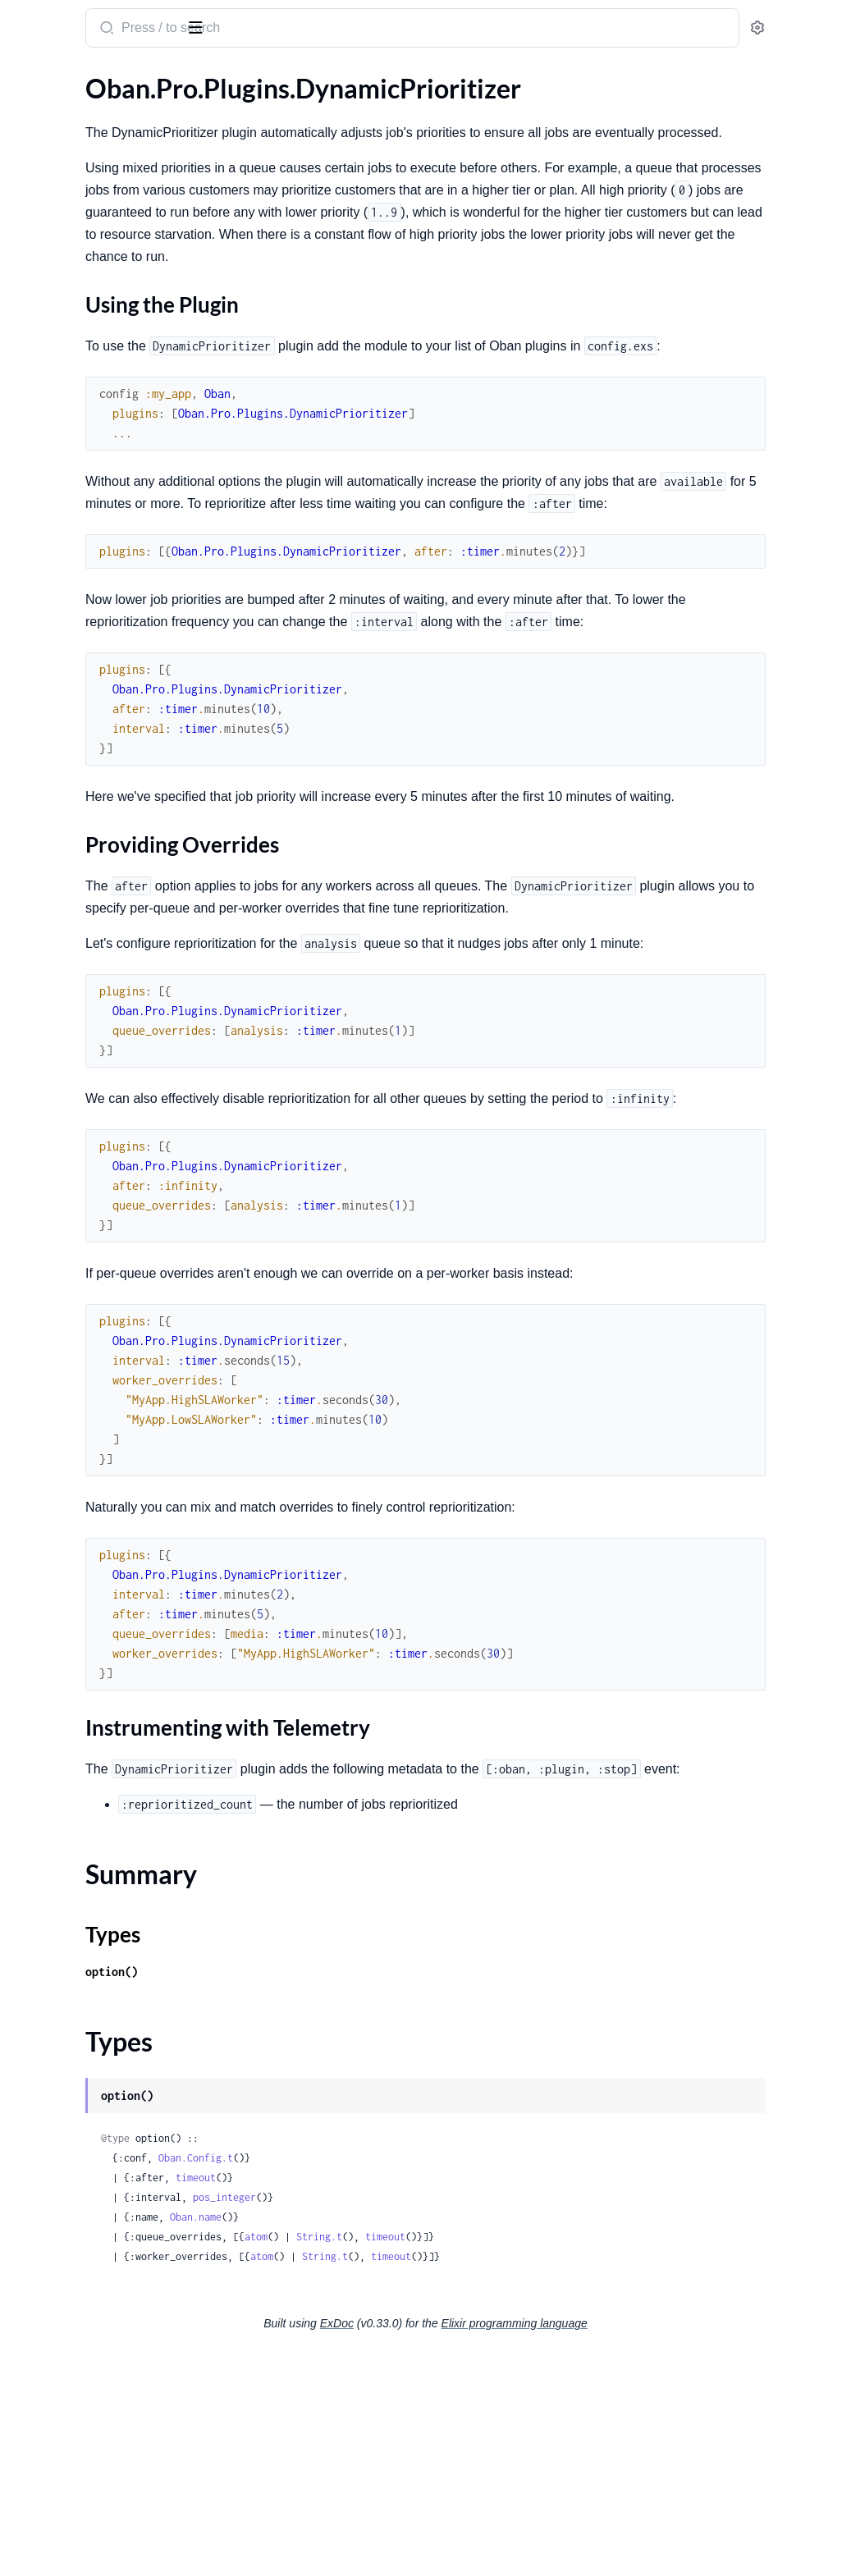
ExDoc (460, 2544)
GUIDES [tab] (32, 80)
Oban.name (406, 2438)
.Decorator (42, 334)
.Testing (33, 379)
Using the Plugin (85, 599)
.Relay (29, 356)
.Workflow (41, 256)
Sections (51, 574)
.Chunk (32, 952)
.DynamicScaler (55, 751)
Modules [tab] (99, 80)
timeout (406, 2399)
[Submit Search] (315, 29)
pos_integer (434, 2419)
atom (466, 2458)
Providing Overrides (96, 616)
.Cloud (30, 829)
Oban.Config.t (405, 2379)
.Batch (30, 234)
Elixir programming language (638, 2544)
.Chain (30, 930)
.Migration (41, 156)
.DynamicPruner (58, 707)
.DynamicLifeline (59, 501)
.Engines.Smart (53, 134)
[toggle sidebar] (225, 26)
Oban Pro (98, 21)
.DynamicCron (53, 479)
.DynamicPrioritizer (67, 545)
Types (43, 677)
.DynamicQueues (60, 729)
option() (321, 2193)
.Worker (34, 401)
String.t (529, 2458)
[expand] (230, 134)
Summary (53, 658)
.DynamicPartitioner (69, 523)
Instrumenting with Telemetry (122, 632)
